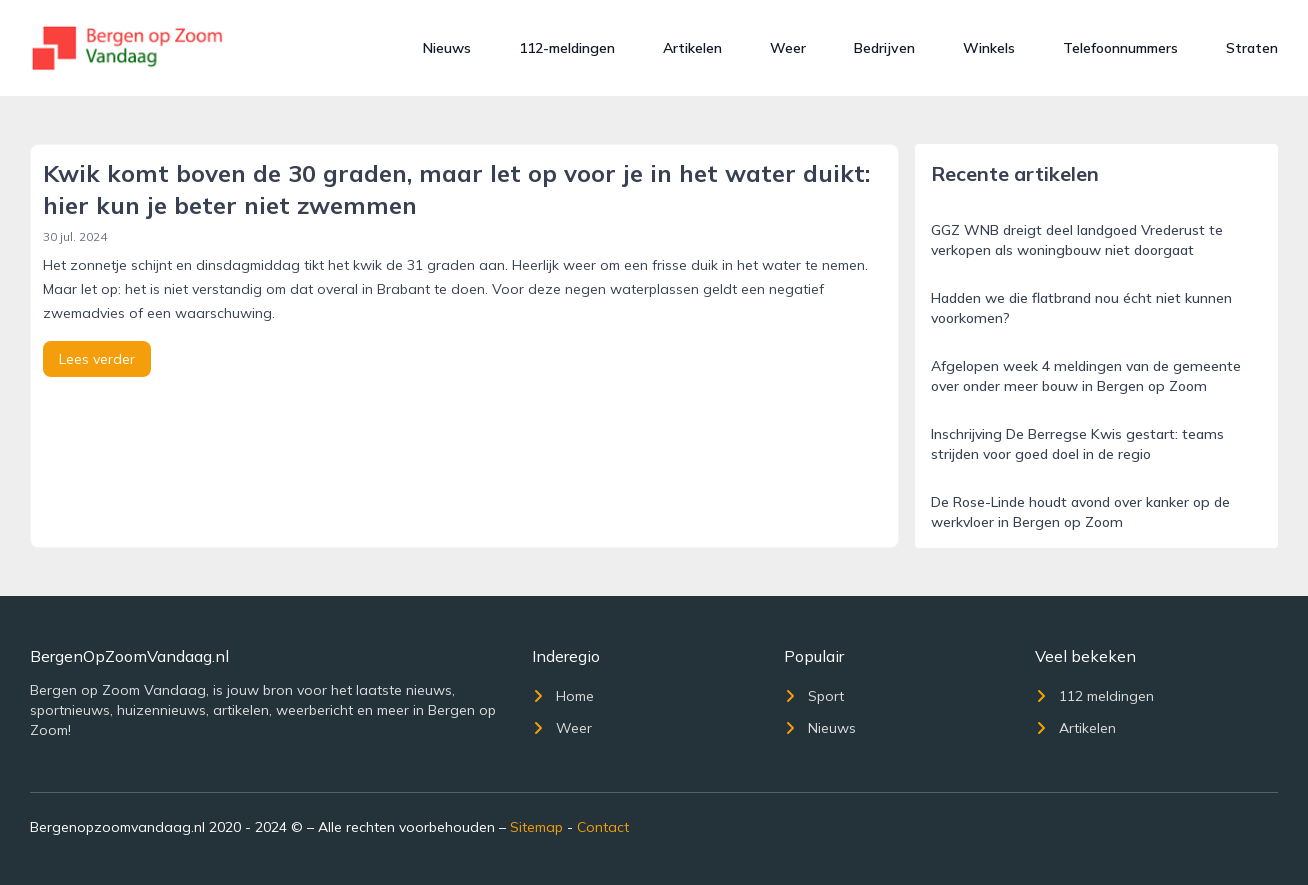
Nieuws (447, 48)
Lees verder (97, 359)
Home (563, 696)
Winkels (989, 48)
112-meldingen (567, 48)
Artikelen (692, 48)
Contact (603, 827)
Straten (1252, 48)
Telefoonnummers (1120, 48)
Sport (814, 696)
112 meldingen (1094, 696)
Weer (788, 48)
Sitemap (536, 827)
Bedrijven (884, 48)
